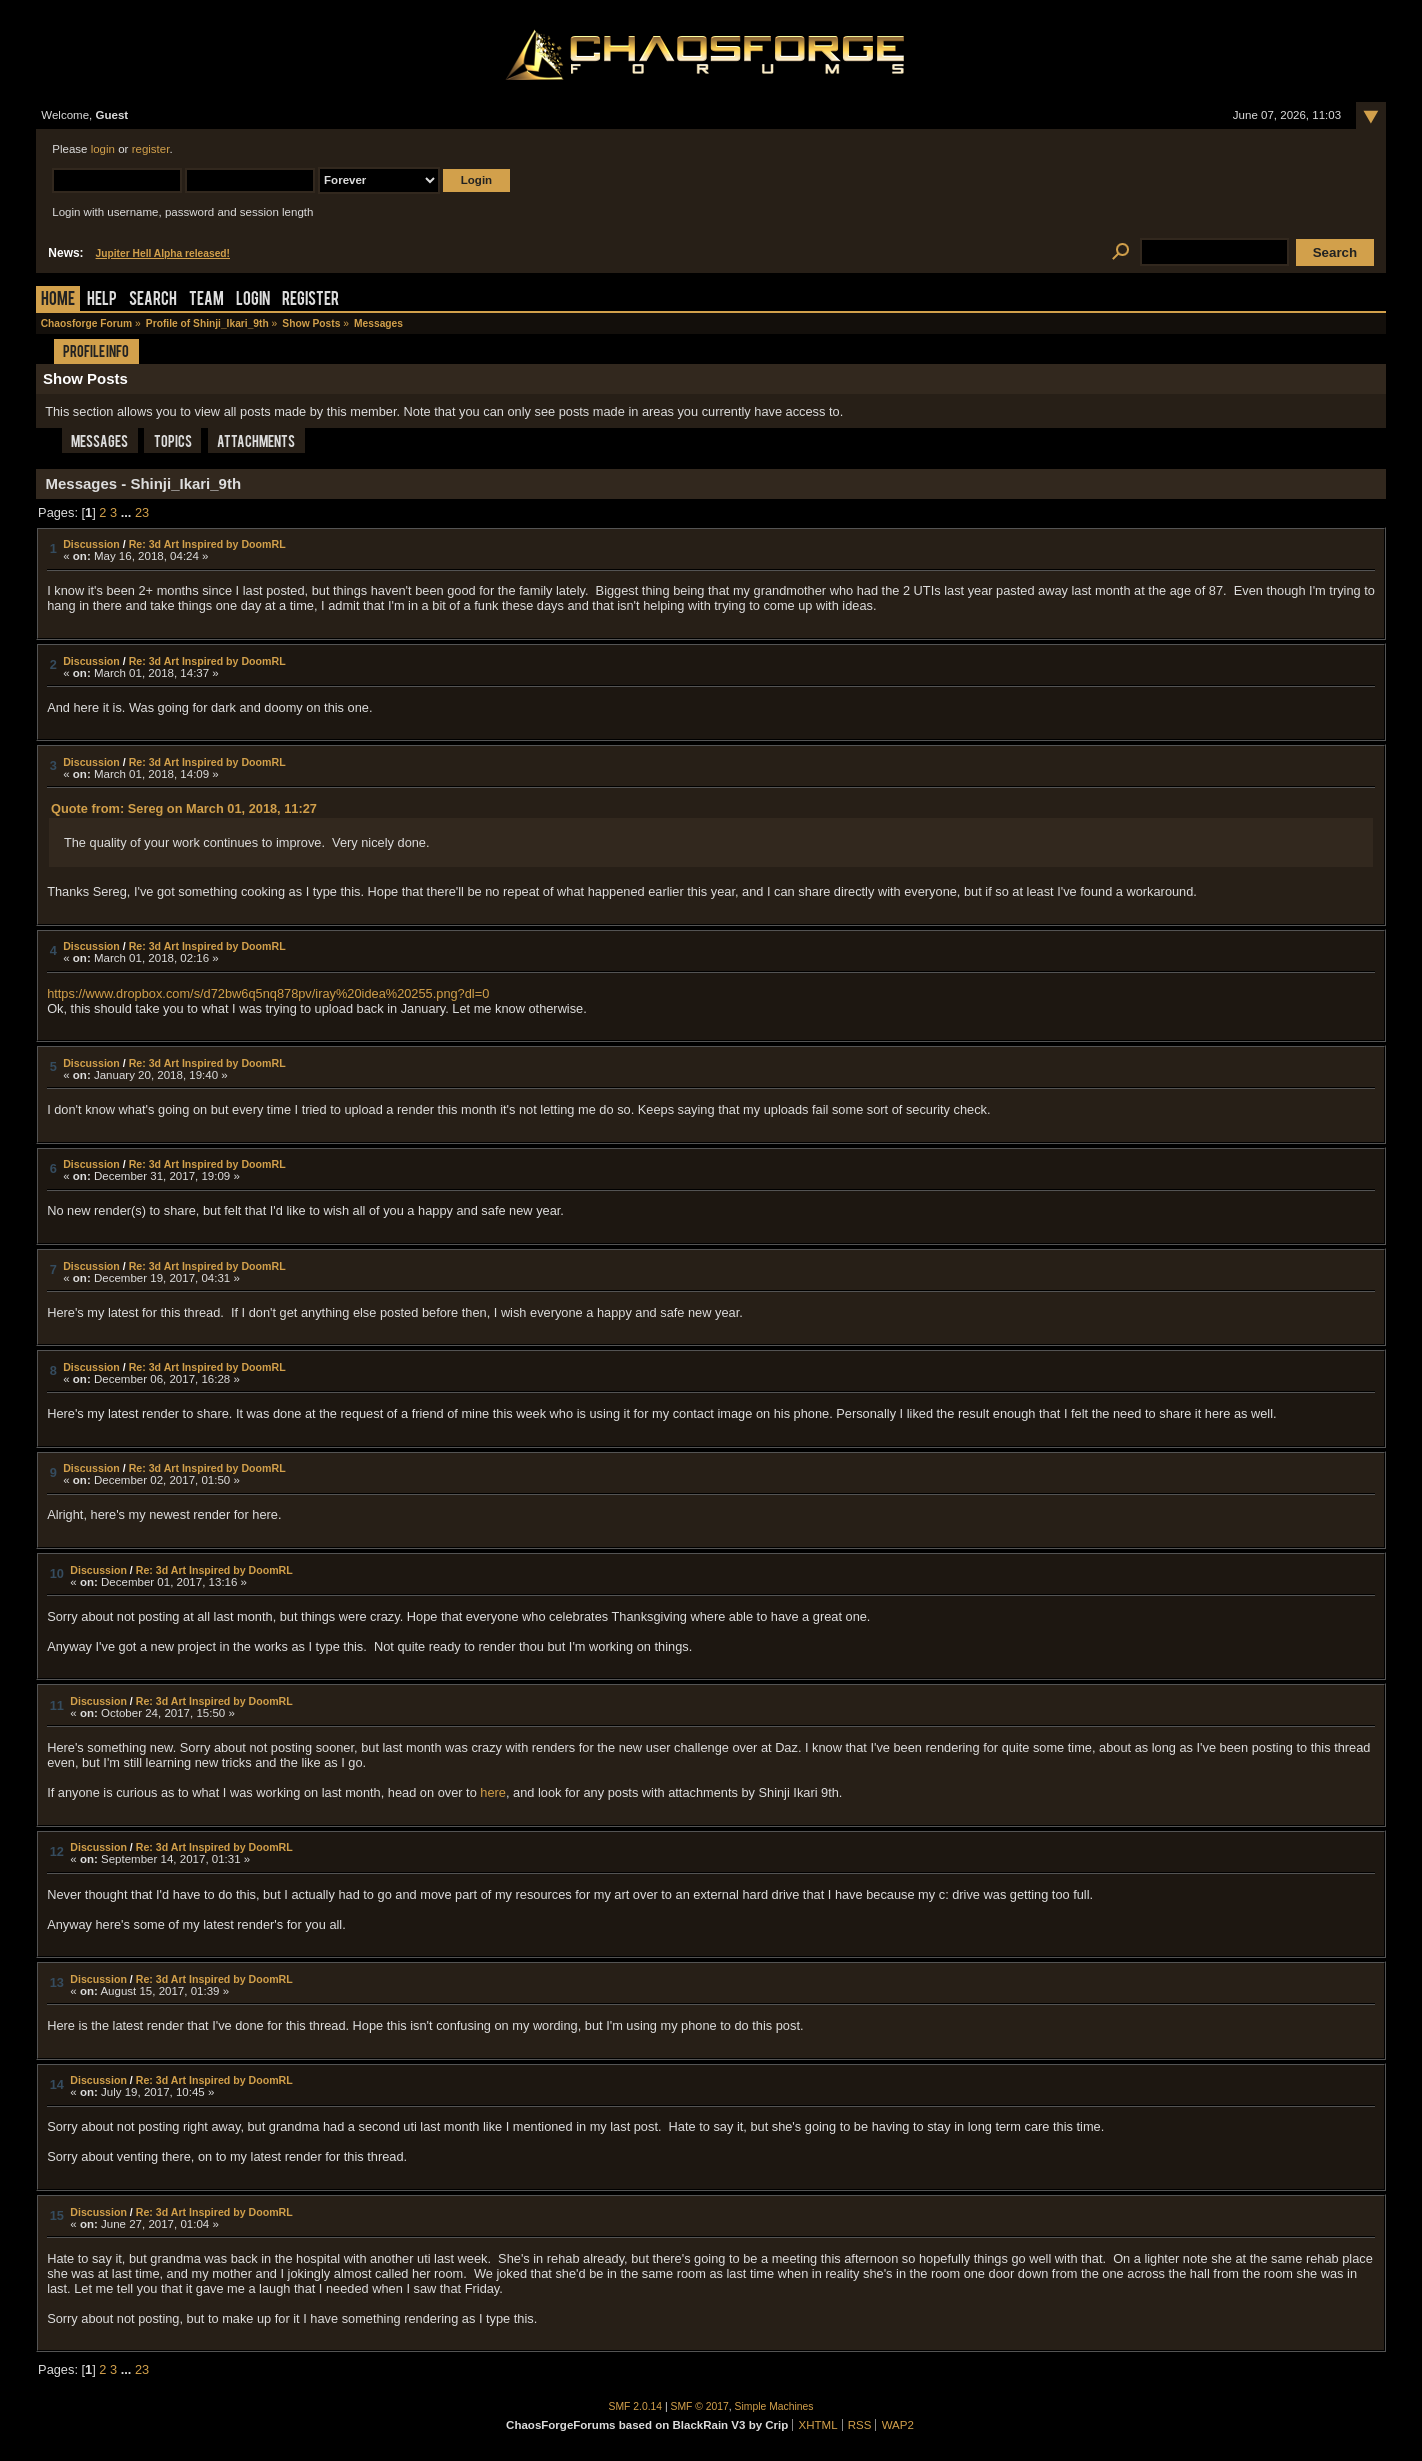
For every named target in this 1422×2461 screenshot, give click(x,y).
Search (153, 300)
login (103, 149)
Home (58, 300)
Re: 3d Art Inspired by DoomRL (207, 544)
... (128, 512)
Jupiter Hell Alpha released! (163, 253)
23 (142, 512)
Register (310, 300)
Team (206, 300)
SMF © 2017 (700, 2406)
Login (253, 300)
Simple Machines (774, 2406)
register (151, 149)
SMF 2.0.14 (636, 2406)
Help (102, 300)
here (493, 1792)
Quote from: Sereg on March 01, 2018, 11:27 (184, 808)
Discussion (91, 544)
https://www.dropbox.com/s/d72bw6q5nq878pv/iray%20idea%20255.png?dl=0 (268, 993)
